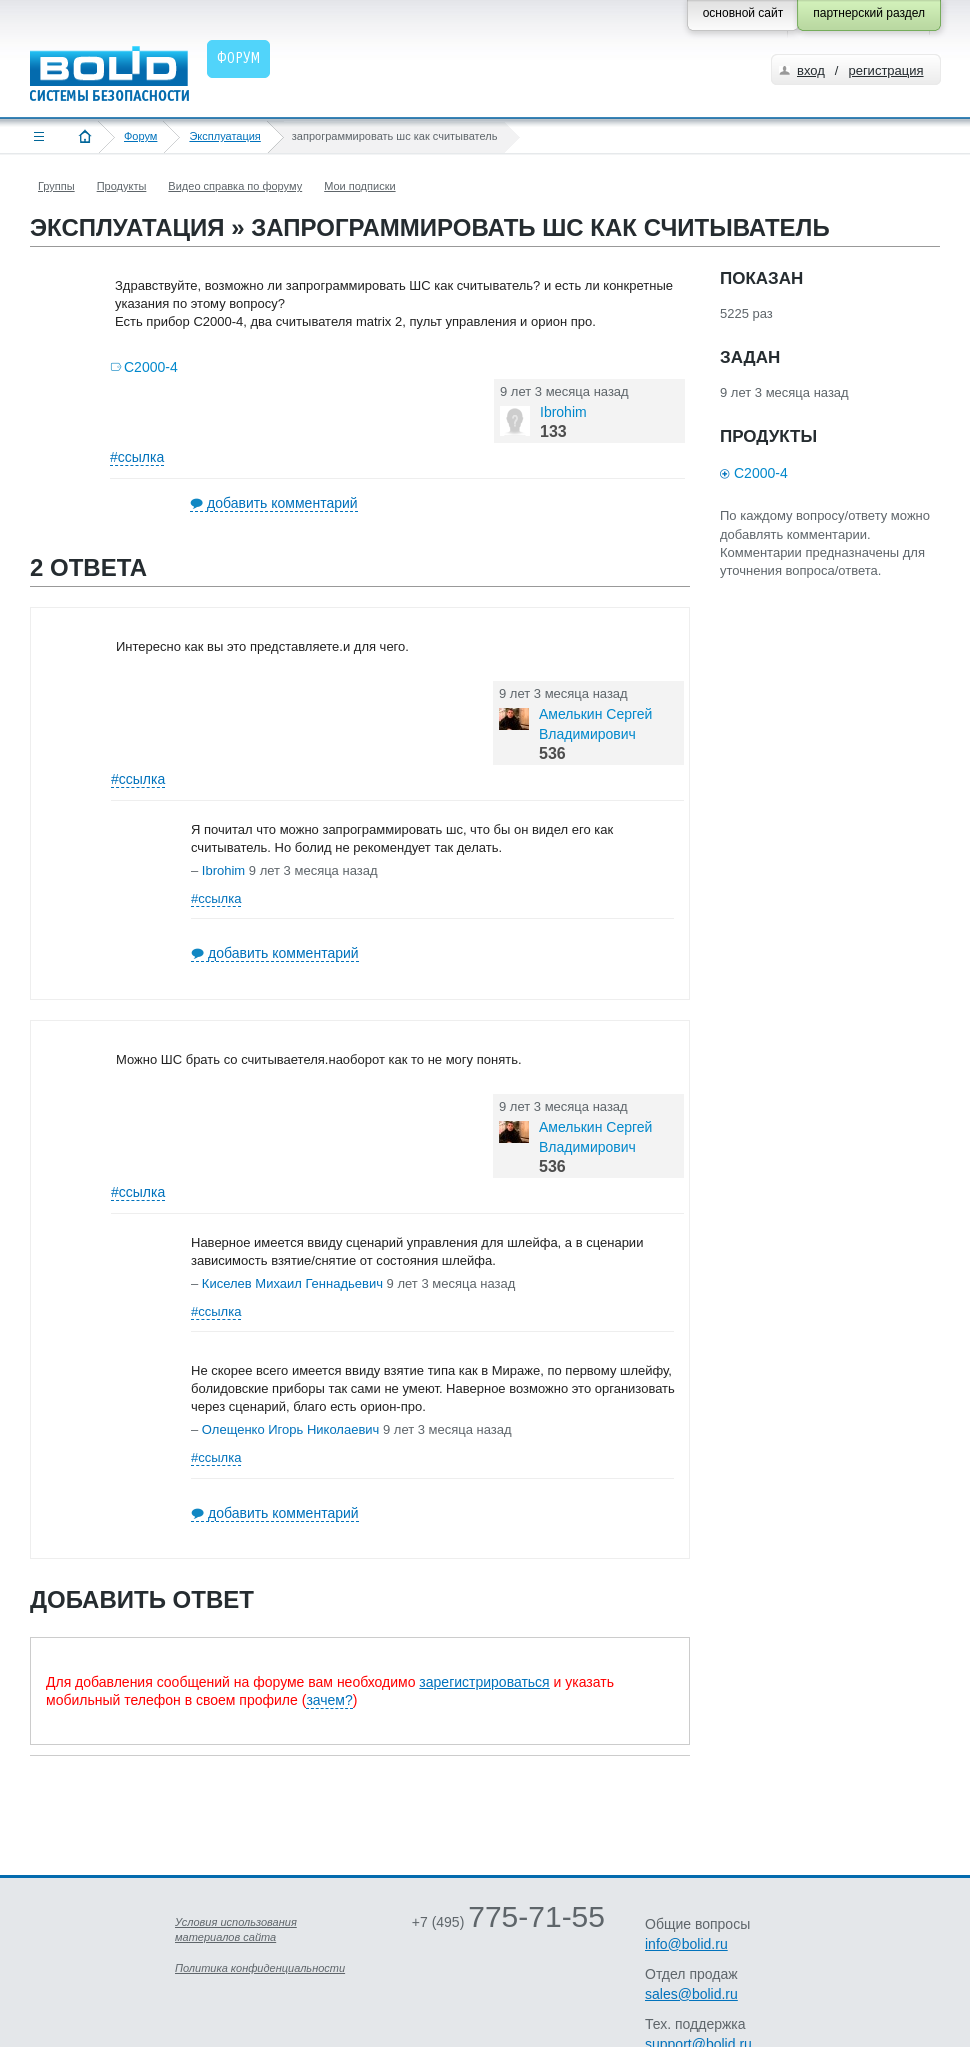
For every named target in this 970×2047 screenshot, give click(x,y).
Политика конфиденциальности (260, 1968)
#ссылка (137, 457)
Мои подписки (359, 186)
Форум (140, 136)
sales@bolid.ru (691, 1994)
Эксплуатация (224, 136)
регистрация (885, 70)
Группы (56, 186)
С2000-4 (151, 367)
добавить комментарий (282, 503)
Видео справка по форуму (235, 186)
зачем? (329, 1700)
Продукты (122, 186)
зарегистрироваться (484, 1682)
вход (811, 70)
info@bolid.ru (686, 1944)
